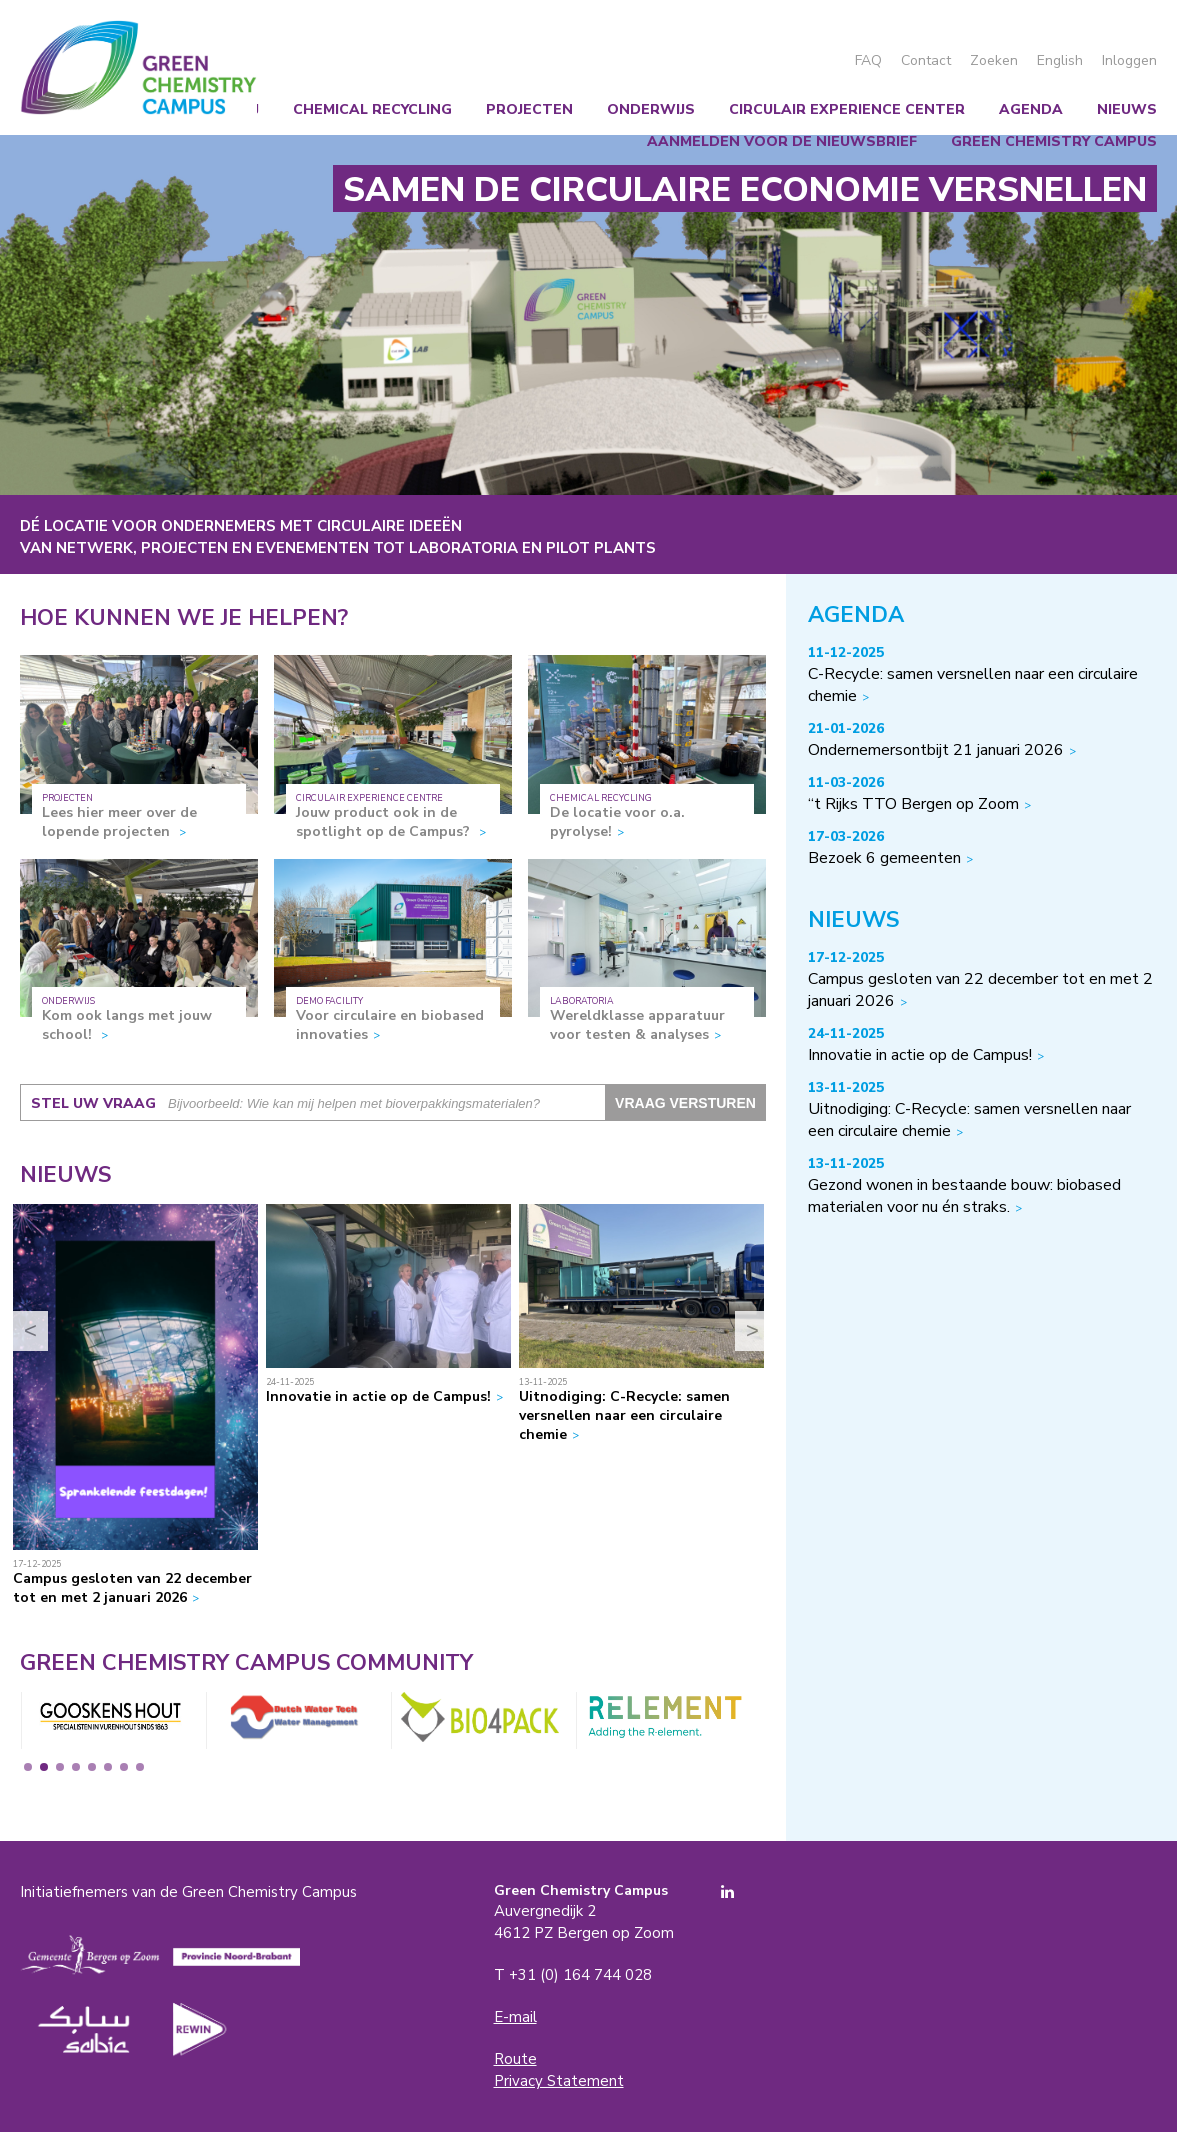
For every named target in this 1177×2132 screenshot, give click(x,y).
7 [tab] (124, 1767)
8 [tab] (140, 1767)
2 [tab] (44, 1767)
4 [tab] (76, 1767)
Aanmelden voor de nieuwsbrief (782, 141)
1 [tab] (28, 1767)
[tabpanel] (109, 1720)
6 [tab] (108, 1767)
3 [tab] (60, 1767)
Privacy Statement (559, 2081)
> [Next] (752, 1330)
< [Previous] (30, 1330)
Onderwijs (651, 109)
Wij (246, 109)
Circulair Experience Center (847, 109)
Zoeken (994, 60)
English (1060, 60)
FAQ (868, 60)
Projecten (529, 109)
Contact (926, 60)
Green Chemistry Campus (138, 67)
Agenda (1031, 109)
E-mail (515, 2017)
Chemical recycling (372, 109)
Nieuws (1127, 109)
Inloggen (1129, 60)
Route (515, 2059)
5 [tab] (92, 1767)
